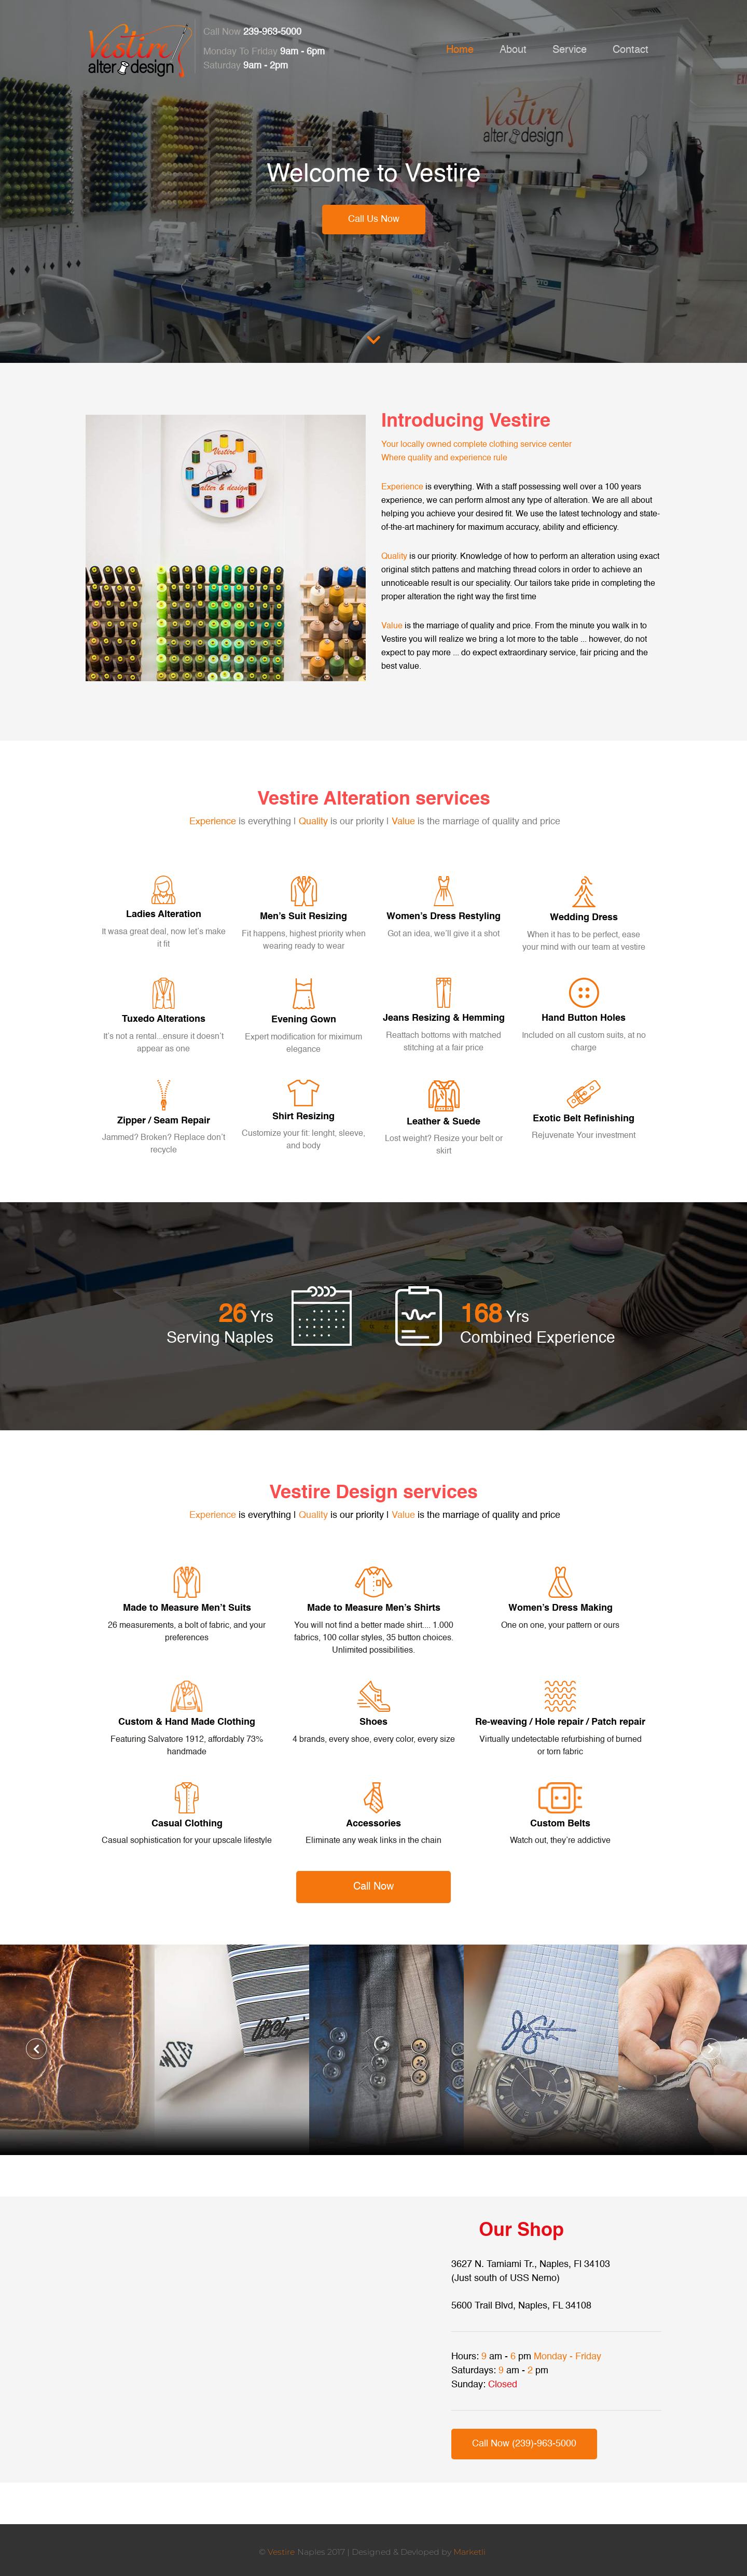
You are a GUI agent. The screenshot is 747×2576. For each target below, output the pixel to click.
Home (460, 50)
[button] (36, 2048)
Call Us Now (373, 219)
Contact (630, 50)
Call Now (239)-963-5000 (524, 2443)
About (513, 50)
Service (569, 50)
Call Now (373, 1887)
